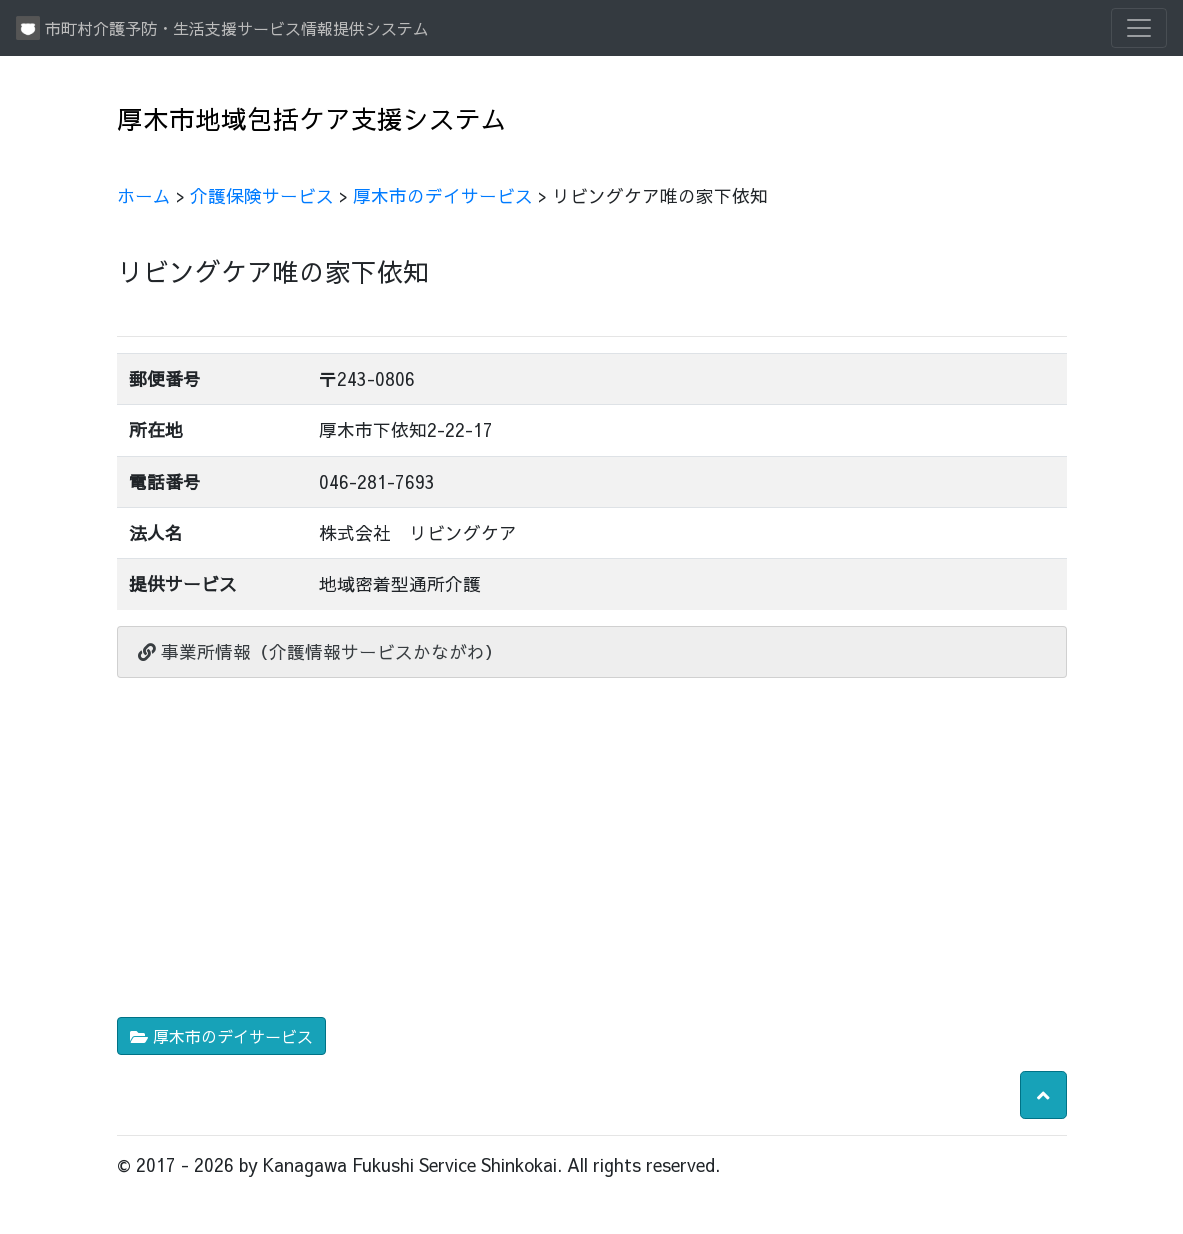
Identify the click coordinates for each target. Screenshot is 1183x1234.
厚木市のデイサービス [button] (221, 1036)
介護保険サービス (262, 195)
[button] (1043, 1095)
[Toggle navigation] (1139, 28)
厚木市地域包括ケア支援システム (312, 118)
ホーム (144, 195)
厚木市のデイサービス (443, 195)
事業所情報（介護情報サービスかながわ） (320, 651)
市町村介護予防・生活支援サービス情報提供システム (222, 28)
